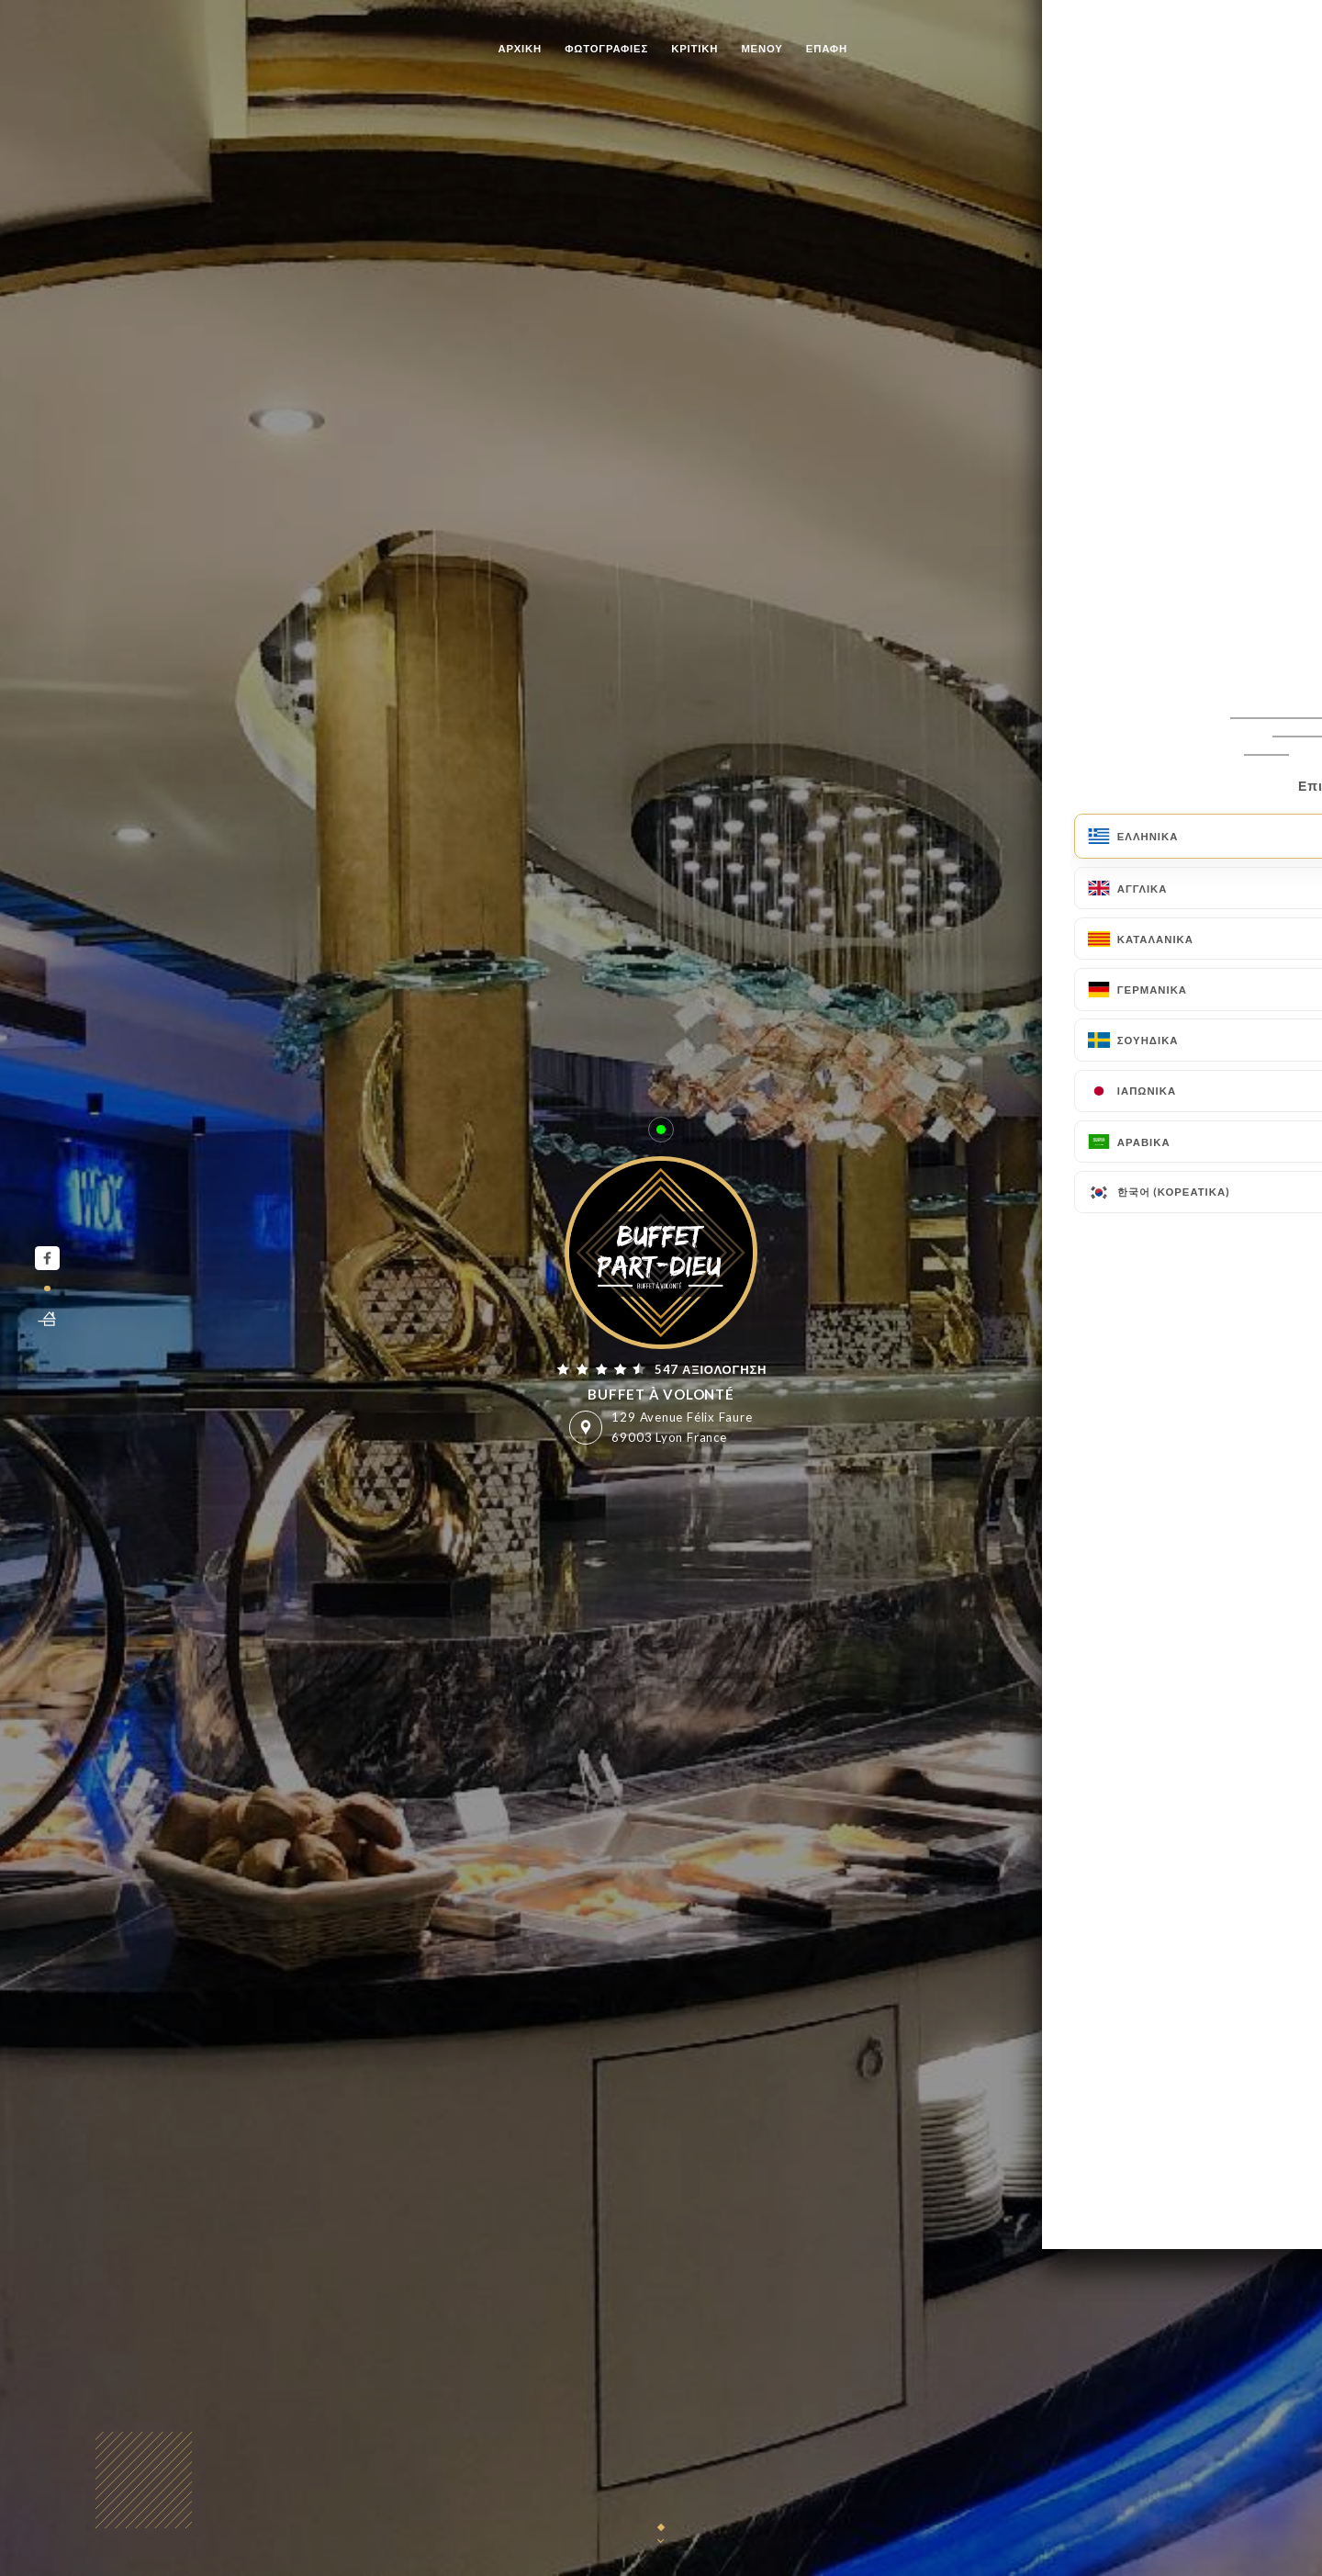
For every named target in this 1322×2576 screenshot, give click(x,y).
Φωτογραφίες (606, 48)
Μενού (761, 48)
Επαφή (826, 48)
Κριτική (694, 48)
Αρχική (520, 48)
